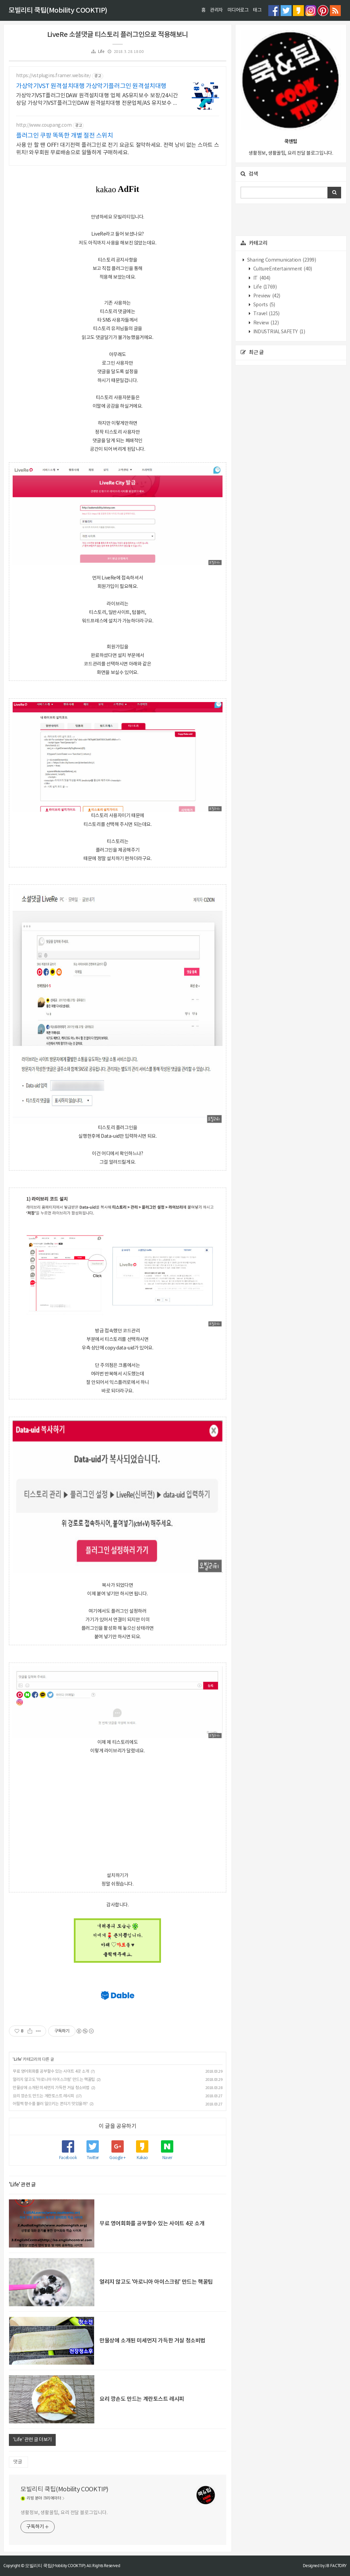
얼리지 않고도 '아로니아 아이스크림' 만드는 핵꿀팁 (54, 2079)
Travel (266, 314)
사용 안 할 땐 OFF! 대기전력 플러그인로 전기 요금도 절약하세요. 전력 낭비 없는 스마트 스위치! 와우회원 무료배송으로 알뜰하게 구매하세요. (117, 149)
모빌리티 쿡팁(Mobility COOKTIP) (58, 10)
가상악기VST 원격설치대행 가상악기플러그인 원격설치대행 (91, 86)
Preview (266, 296)
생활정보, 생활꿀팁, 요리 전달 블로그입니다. (64, 2513)
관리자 (216, 10)
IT (261, 278)
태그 (257, 10)
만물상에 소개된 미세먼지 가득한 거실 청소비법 (51, 2088)
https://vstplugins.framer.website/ (53, 76)
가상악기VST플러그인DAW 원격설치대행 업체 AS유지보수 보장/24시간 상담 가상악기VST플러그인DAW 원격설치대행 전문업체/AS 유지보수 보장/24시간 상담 (97, 100)
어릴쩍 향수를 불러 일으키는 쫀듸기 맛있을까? (50, 2104)
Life (101, 52)
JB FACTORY (336, 2565)
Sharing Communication (281, 260)
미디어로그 (238, 10)
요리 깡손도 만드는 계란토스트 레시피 (43, 2096)
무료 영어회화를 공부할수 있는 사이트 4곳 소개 (51, 2071)
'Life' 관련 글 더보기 (32, 2439)
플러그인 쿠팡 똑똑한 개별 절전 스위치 (64, 135)
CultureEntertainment (282, 269)
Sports (263, 305)
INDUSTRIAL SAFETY (278, 332)
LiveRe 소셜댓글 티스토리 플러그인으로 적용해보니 (117, 35)
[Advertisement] (117, 1812)
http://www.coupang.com (43, 125)
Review (265, 323)
